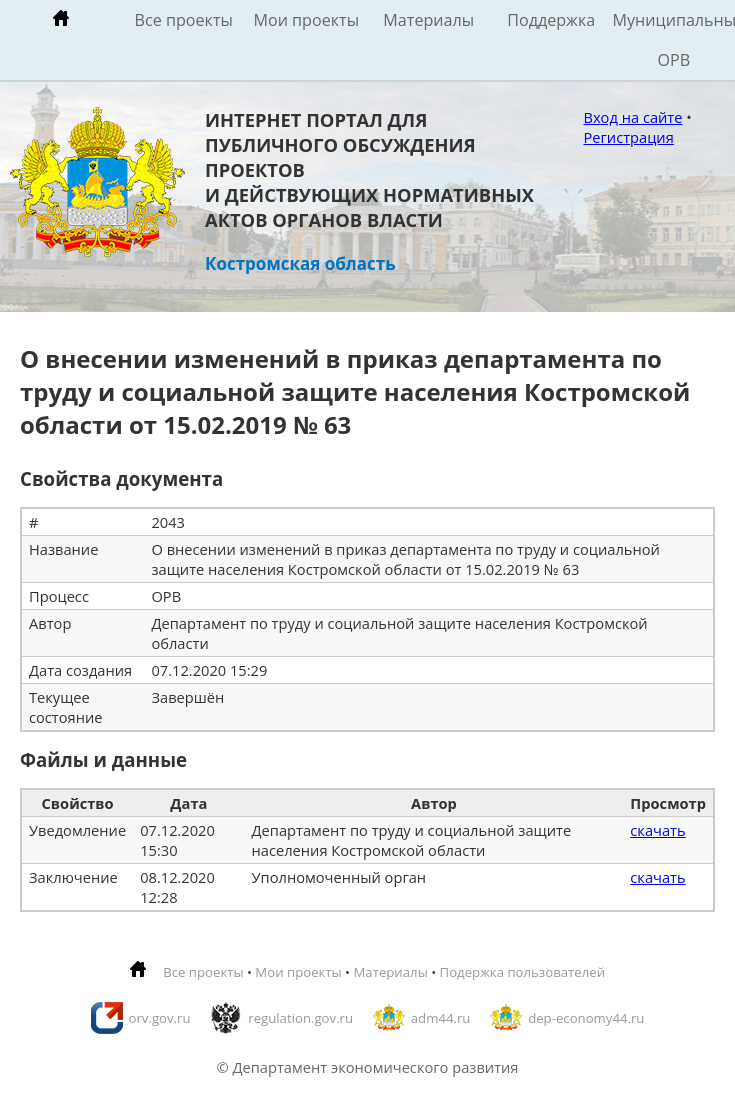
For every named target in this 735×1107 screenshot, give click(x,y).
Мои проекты (306, 20)
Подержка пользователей (522, 972)
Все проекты (184, 20)
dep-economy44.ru (586, 1018)
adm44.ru (441, 1018)
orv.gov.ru (160, 1018)
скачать (657, 830)
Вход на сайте (632, 117)
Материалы (428, 20)
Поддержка (551, 20)
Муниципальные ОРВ (674, 40)
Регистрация (628, 137)
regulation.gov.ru (300, 1018)
